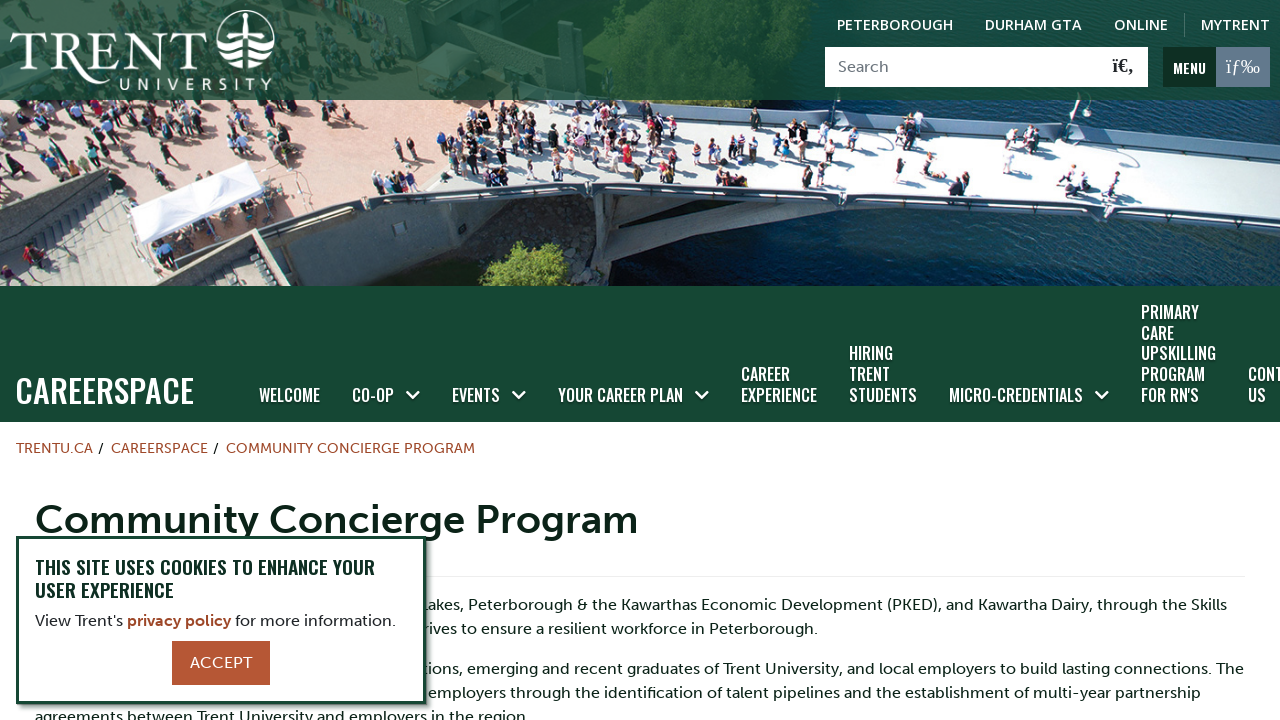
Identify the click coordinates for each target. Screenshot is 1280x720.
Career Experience (779, 384)
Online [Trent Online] (1141, 24)
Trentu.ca (54, 448)
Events (476, 395)
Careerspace (104, 389)
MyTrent (1235, 24)
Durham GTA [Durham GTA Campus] (1033, 24)
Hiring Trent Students (883, 374)
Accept (221, 662)
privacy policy (179, 620)
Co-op (373, 395)
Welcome (289, 395)
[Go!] (1123, 67)
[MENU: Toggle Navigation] (1216, 67)
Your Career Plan (620, 395)
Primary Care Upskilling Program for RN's (1178, 353)
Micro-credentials (1016, 395)
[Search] (962, 67)
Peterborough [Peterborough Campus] (895, 24)
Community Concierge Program (350, 448)
